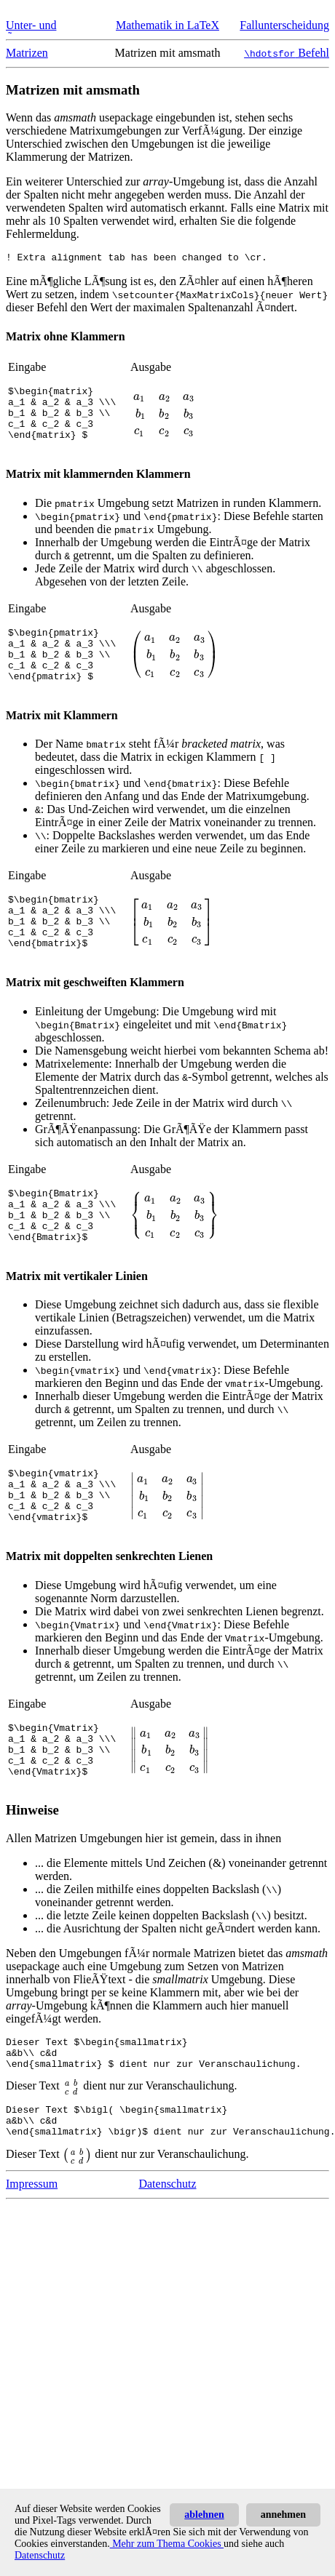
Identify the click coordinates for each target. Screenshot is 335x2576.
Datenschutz (167, 2264)
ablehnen (204, 2514)
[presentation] (163, 420)
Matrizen (27, 53)
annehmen (283, 2514)
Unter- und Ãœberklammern (45, 31)
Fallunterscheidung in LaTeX (284, 31)
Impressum (32, 2264)
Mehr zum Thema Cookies (167, 2543)
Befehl (286, 53)
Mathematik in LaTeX (167, 25)
